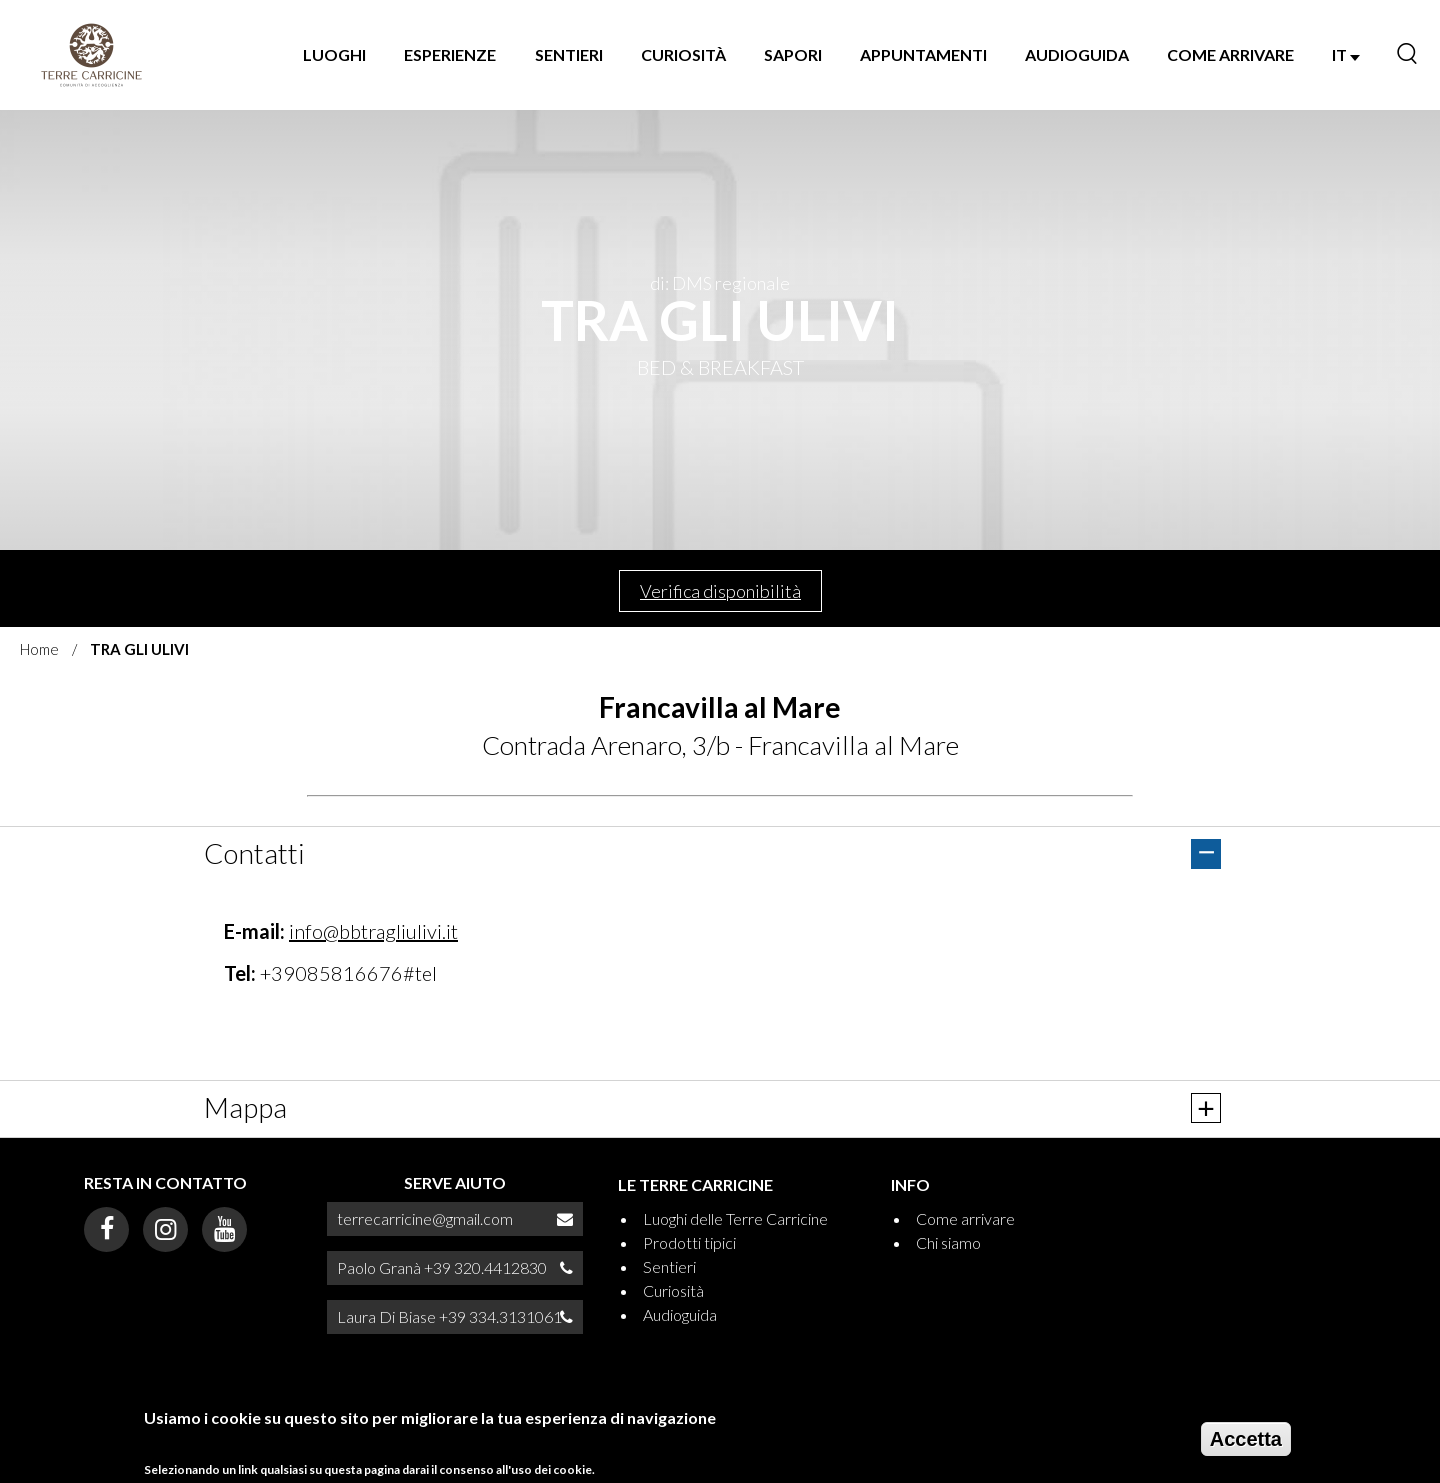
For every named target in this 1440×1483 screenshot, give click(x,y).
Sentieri (569, 54)
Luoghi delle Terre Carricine (735, 1218)
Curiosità (683, 54)
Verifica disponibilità (720, 591)
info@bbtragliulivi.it (373, 931)
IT (1346, 54)
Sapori (793, 54)
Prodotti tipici (689, 1242)
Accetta (1246, 1439)
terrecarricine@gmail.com (425, 1218)
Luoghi (334, 54)
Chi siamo (948, 1242)
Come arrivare (1230, 54)
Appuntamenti (923, 54)
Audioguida (1077, 54)
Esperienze (450, 54)
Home (39, 649)
